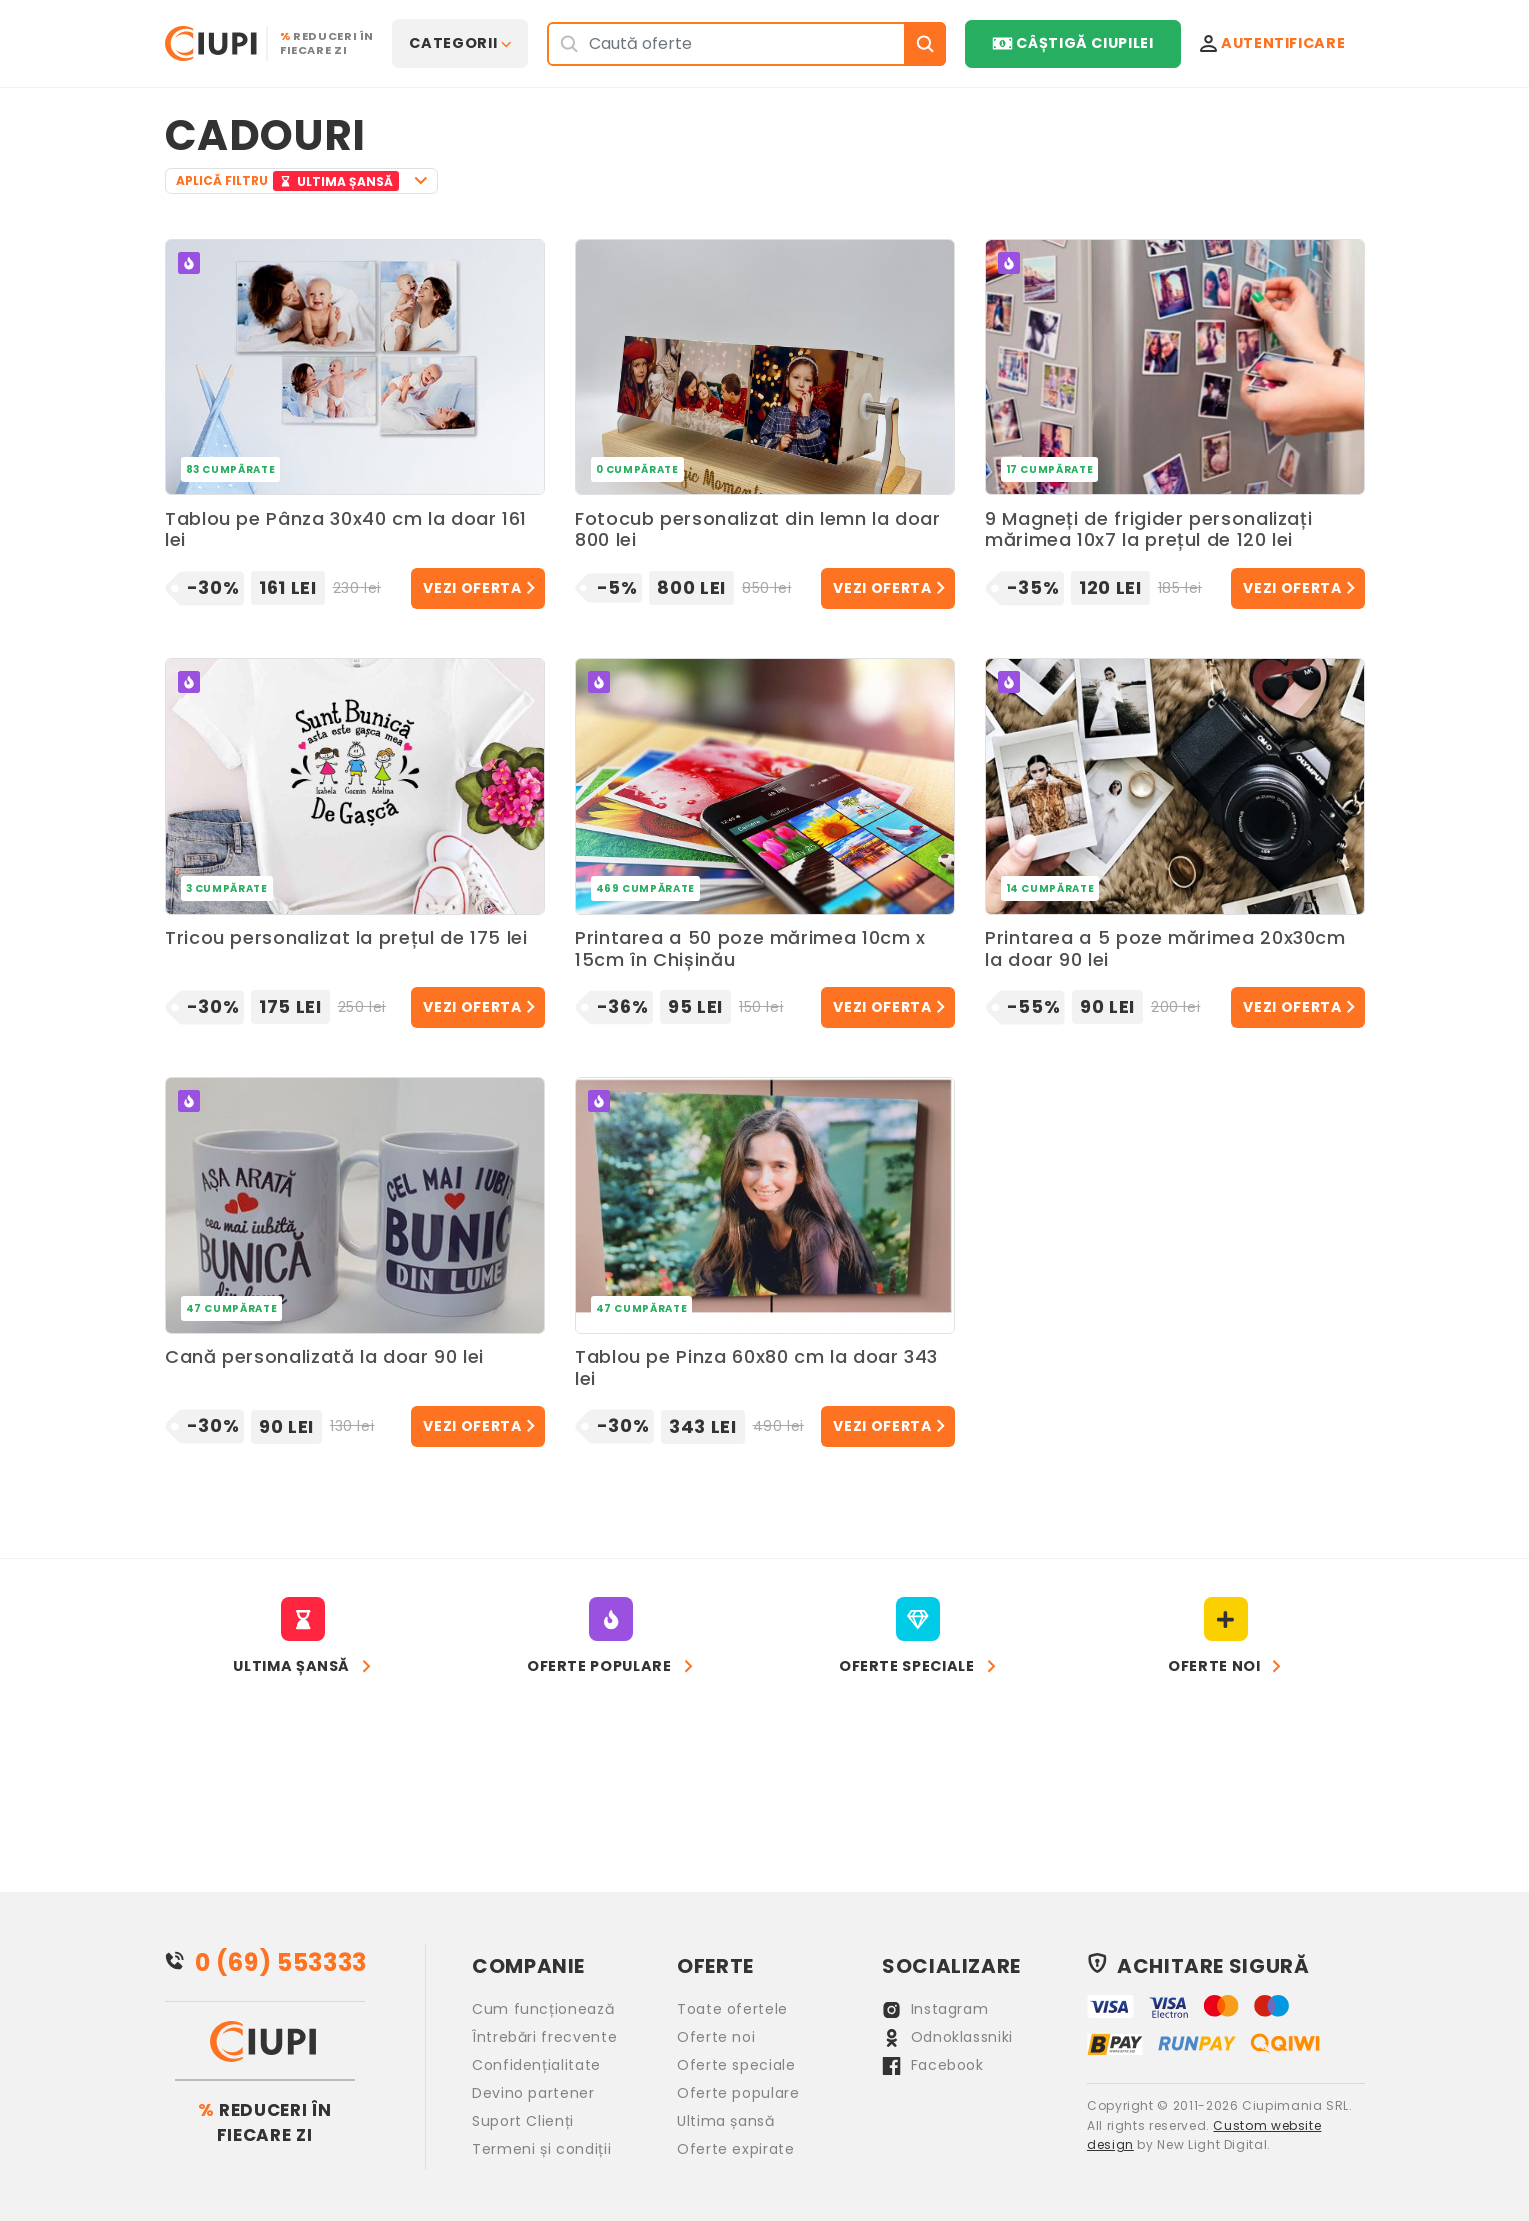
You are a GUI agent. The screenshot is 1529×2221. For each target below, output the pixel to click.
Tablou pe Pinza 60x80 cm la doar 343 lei (756, 1368)
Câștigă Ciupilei (1072, 43)
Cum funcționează (543, 2009)
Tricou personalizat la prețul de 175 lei (346, 938)
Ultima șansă (726, 2121)
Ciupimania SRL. (1297, 2105)
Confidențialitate (536, 2065)
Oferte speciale (736, 2065)
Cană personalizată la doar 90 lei (324, 1357)
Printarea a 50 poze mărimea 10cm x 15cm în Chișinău (750, 949)
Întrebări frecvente (544, 2037)
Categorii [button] (453, 43)
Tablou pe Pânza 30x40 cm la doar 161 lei (346, 530)
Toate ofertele (732, 2009)
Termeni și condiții (541, 2149)
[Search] (726, 43)
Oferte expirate (736, 2149)
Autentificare (1273, 43)
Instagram (935, 2009)
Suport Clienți (523, 2121)
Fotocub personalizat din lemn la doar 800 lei (758, 530)
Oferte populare (738, 2093)
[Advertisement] (1001, 153)
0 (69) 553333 (281, 1962)
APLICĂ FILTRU (290, 181)
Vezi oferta (472, 588)
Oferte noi (716, 2037)
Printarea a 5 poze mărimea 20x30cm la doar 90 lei (1165, 949)
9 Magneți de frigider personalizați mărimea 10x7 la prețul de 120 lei (1148, 530)
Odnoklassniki (947, 2037)
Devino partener (533, 2093)
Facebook (933, 2065)
